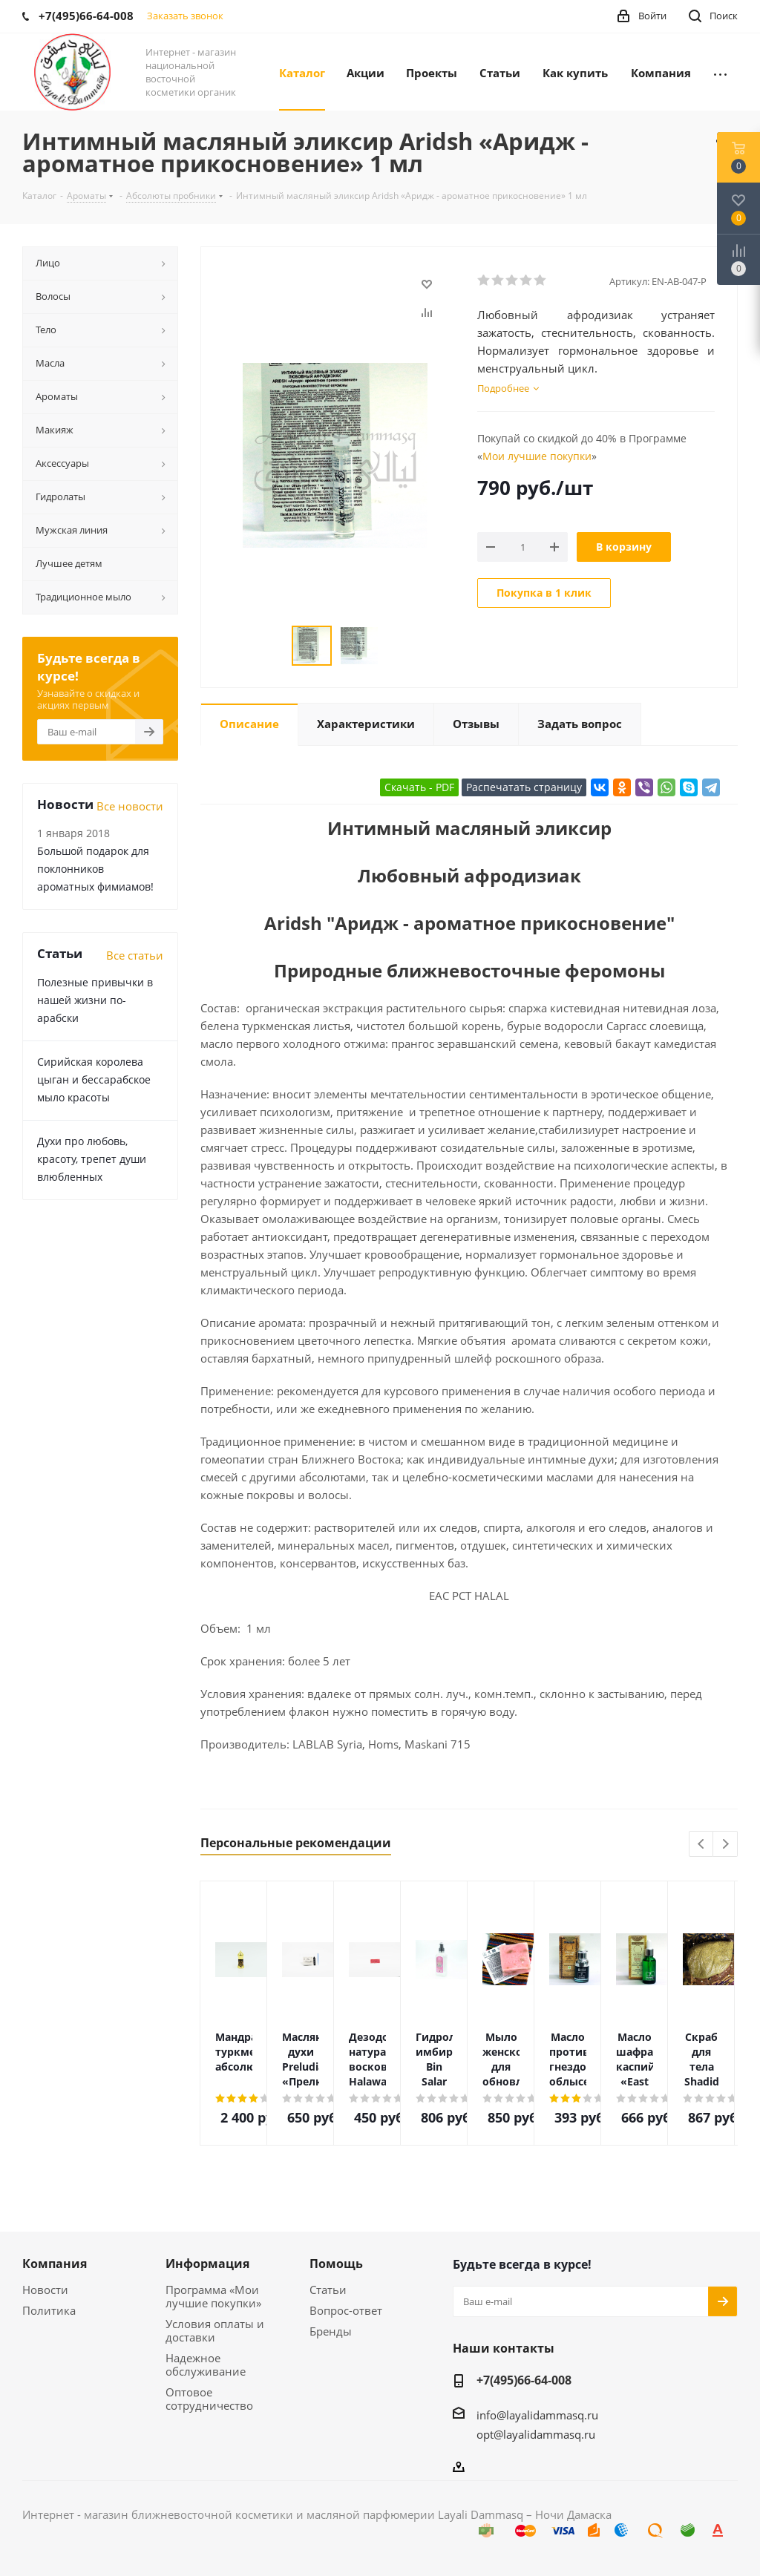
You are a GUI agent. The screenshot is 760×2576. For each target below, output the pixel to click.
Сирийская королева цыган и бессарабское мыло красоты (94, 1079)
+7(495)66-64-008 (523, 2380)
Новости (45, 2289)
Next (725, 1845)
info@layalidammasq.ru (537, 2415)
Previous (701, 1845)
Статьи (328, 2289)
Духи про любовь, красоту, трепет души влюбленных (91, 1159)
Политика (49, 2310)
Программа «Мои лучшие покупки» (213, 2296)
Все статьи (134, 955)
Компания (54, 2263)
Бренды (330, 2331)
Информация (207, 2263)
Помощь (336, 2263)
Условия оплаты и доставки (215, 2330)
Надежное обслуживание (206, 2364)
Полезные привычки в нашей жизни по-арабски (95, 1000)
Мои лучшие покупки (537, 456)
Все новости (129, 806)
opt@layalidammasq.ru (535, 2434)
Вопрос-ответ (345, 2310)
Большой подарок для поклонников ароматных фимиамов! (95, 869)
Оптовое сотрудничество (209, 2399)
